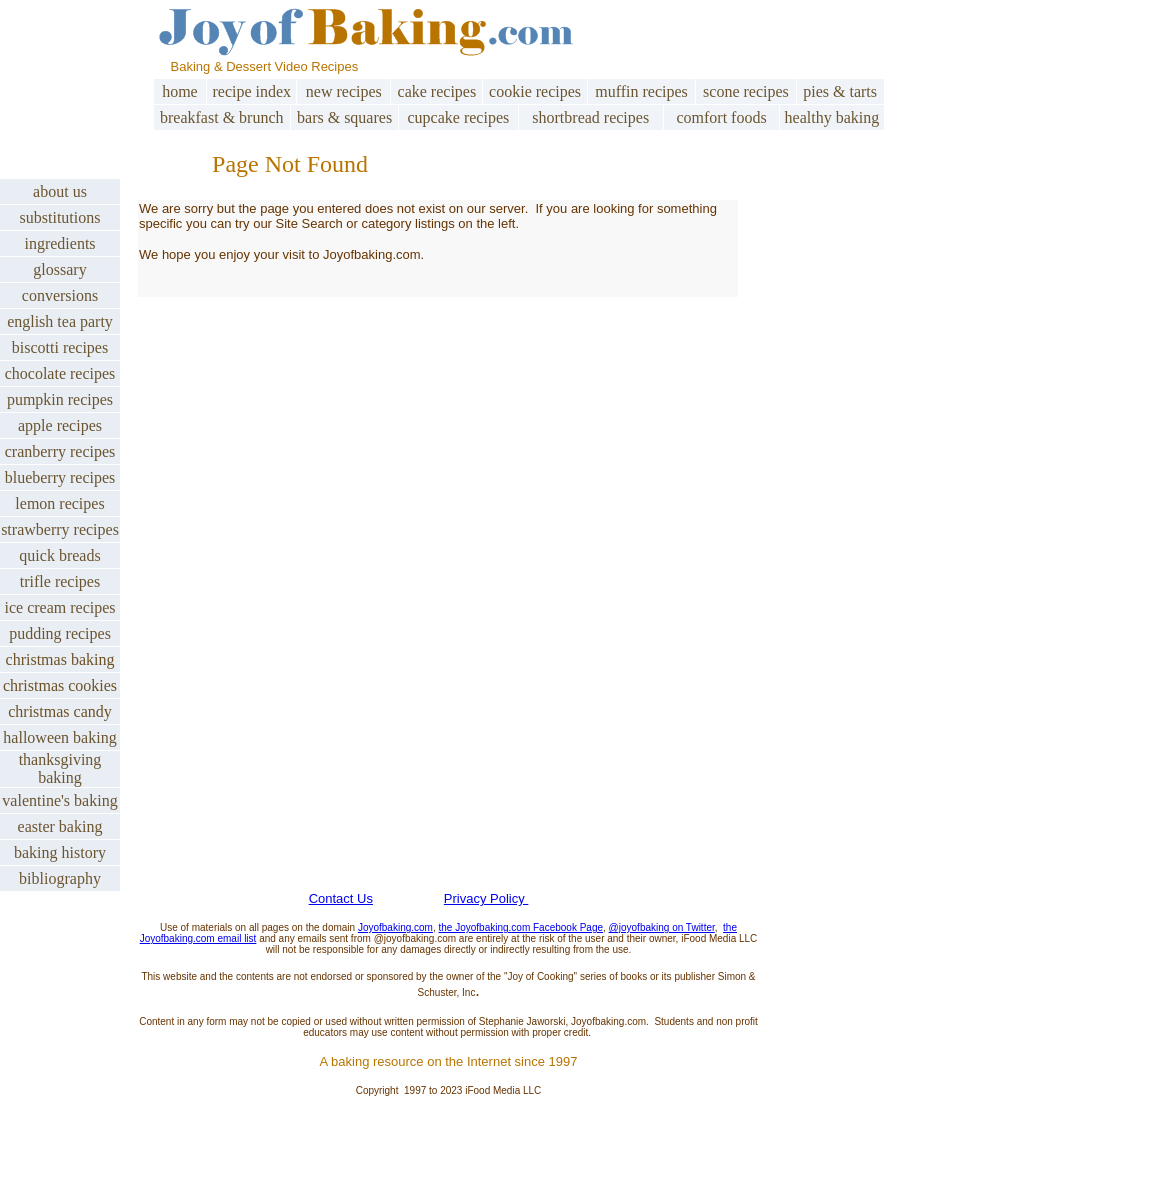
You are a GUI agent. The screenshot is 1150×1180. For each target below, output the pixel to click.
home (180, 91)
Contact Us (341, 898)
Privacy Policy (486, 898)
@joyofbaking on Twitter (662, 927)
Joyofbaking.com (395, 927)
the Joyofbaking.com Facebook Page (521, 927)
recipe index (251, 91)
